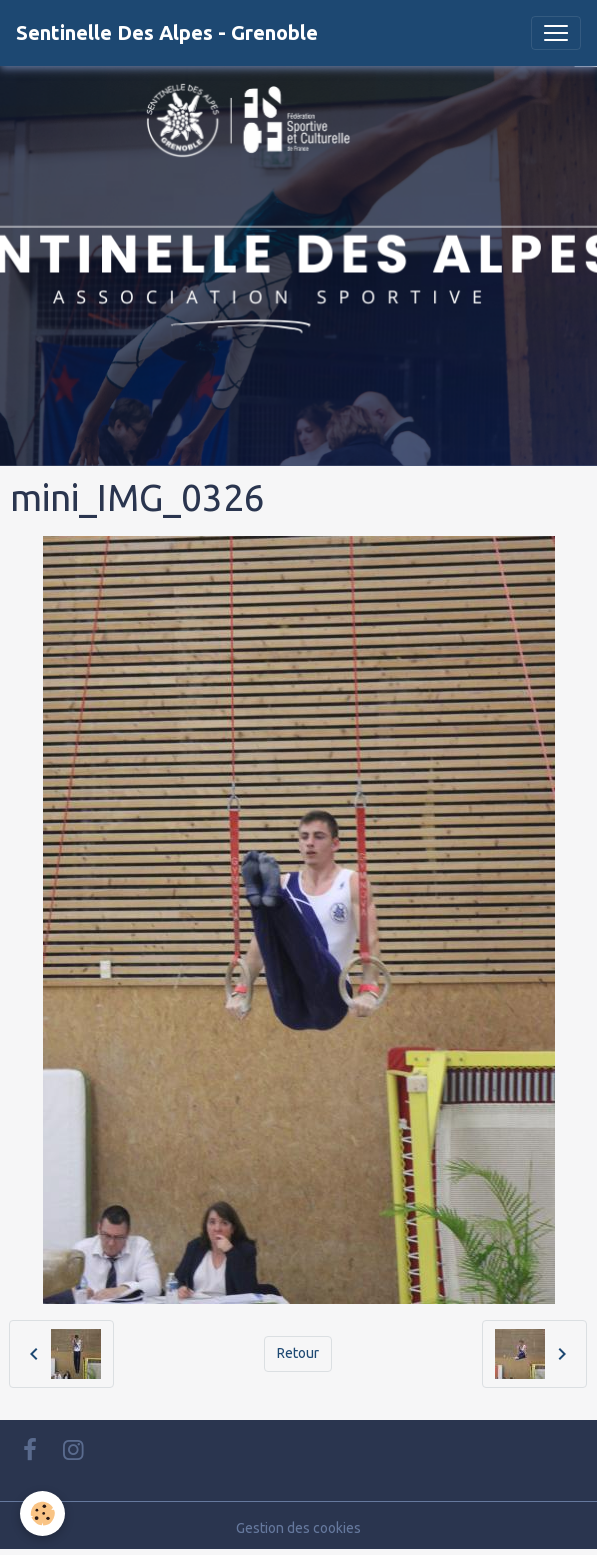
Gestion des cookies (298, 1528)
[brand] (167, 33)
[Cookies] (42, 1513)
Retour (298, 1353)
